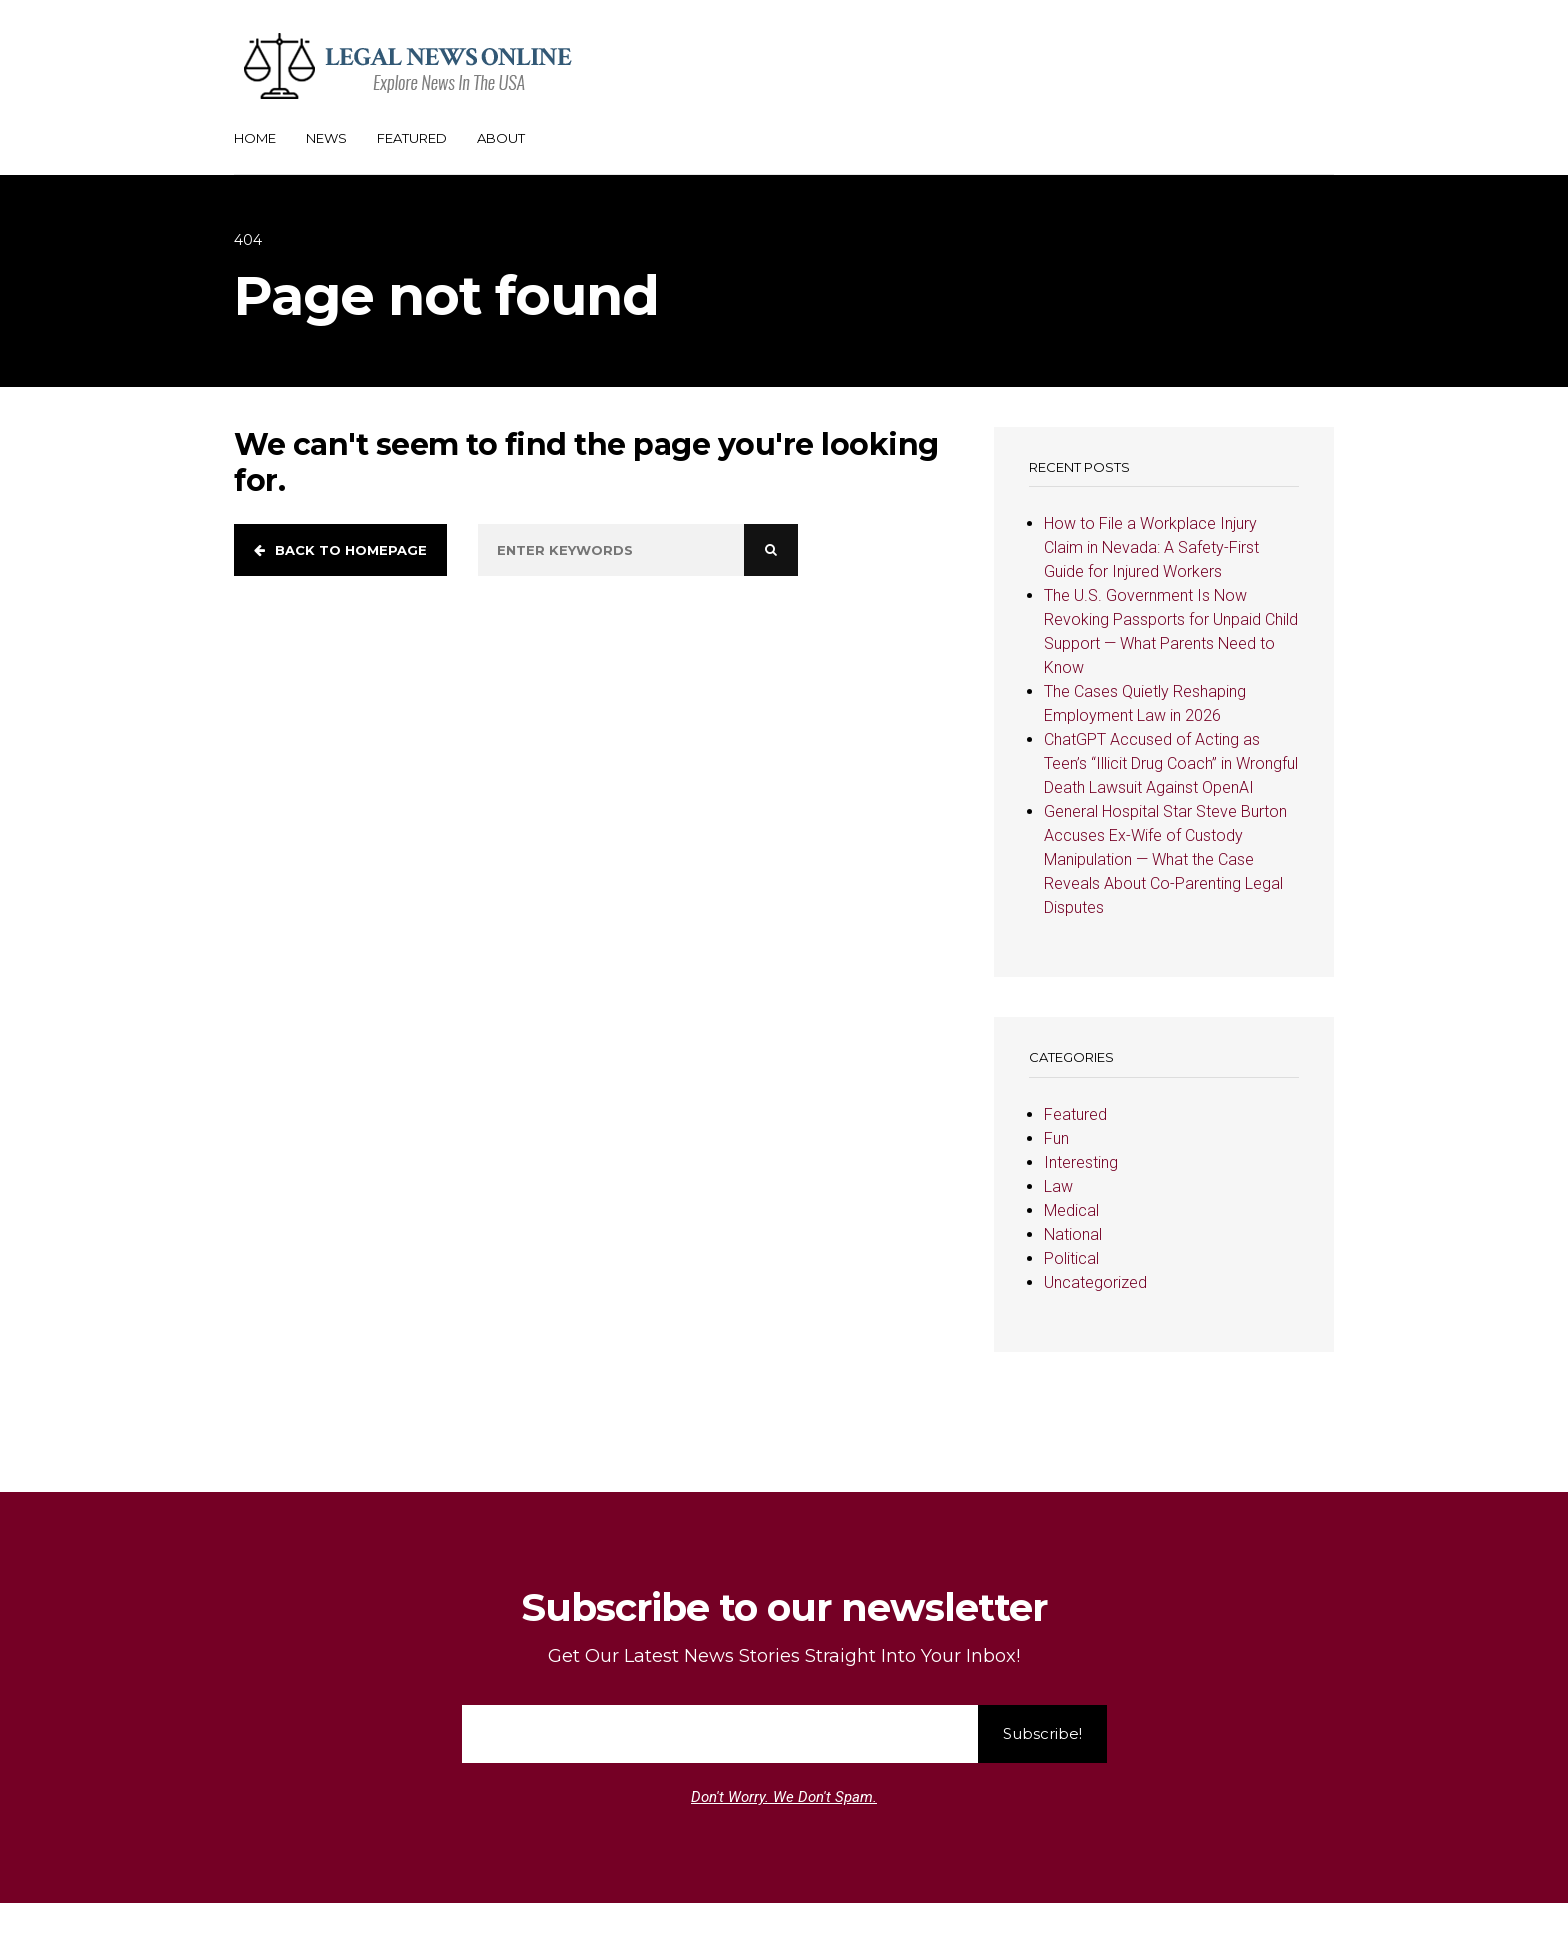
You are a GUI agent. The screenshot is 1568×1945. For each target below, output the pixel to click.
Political (1071, 1258)
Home (255, 138)
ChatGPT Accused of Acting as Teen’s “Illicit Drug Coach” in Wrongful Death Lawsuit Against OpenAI (1171, 763)
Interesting (1081, 1162)
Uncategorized (1095, 1282)
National (1073, 1234)
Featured (412, 138)
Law (1058, 1186)
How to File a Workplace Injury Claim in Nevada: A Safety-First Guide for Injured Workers (1151, 547)
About (501, 138)
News (326, 138)
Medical (1071, 1210)
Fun (1056, 1138)
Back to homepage (340, 550)
